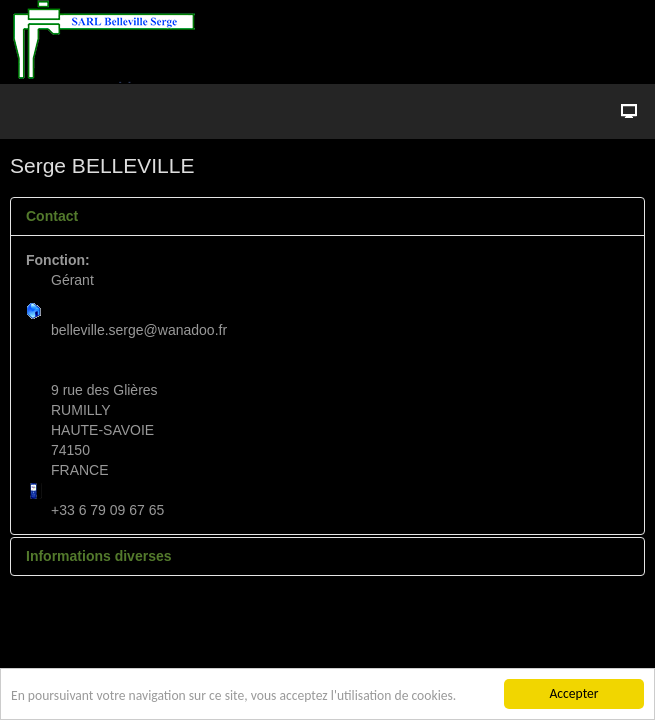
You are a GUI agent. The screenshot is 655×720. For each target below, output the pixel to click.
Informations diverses (99, 556)
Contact (52, 216)
